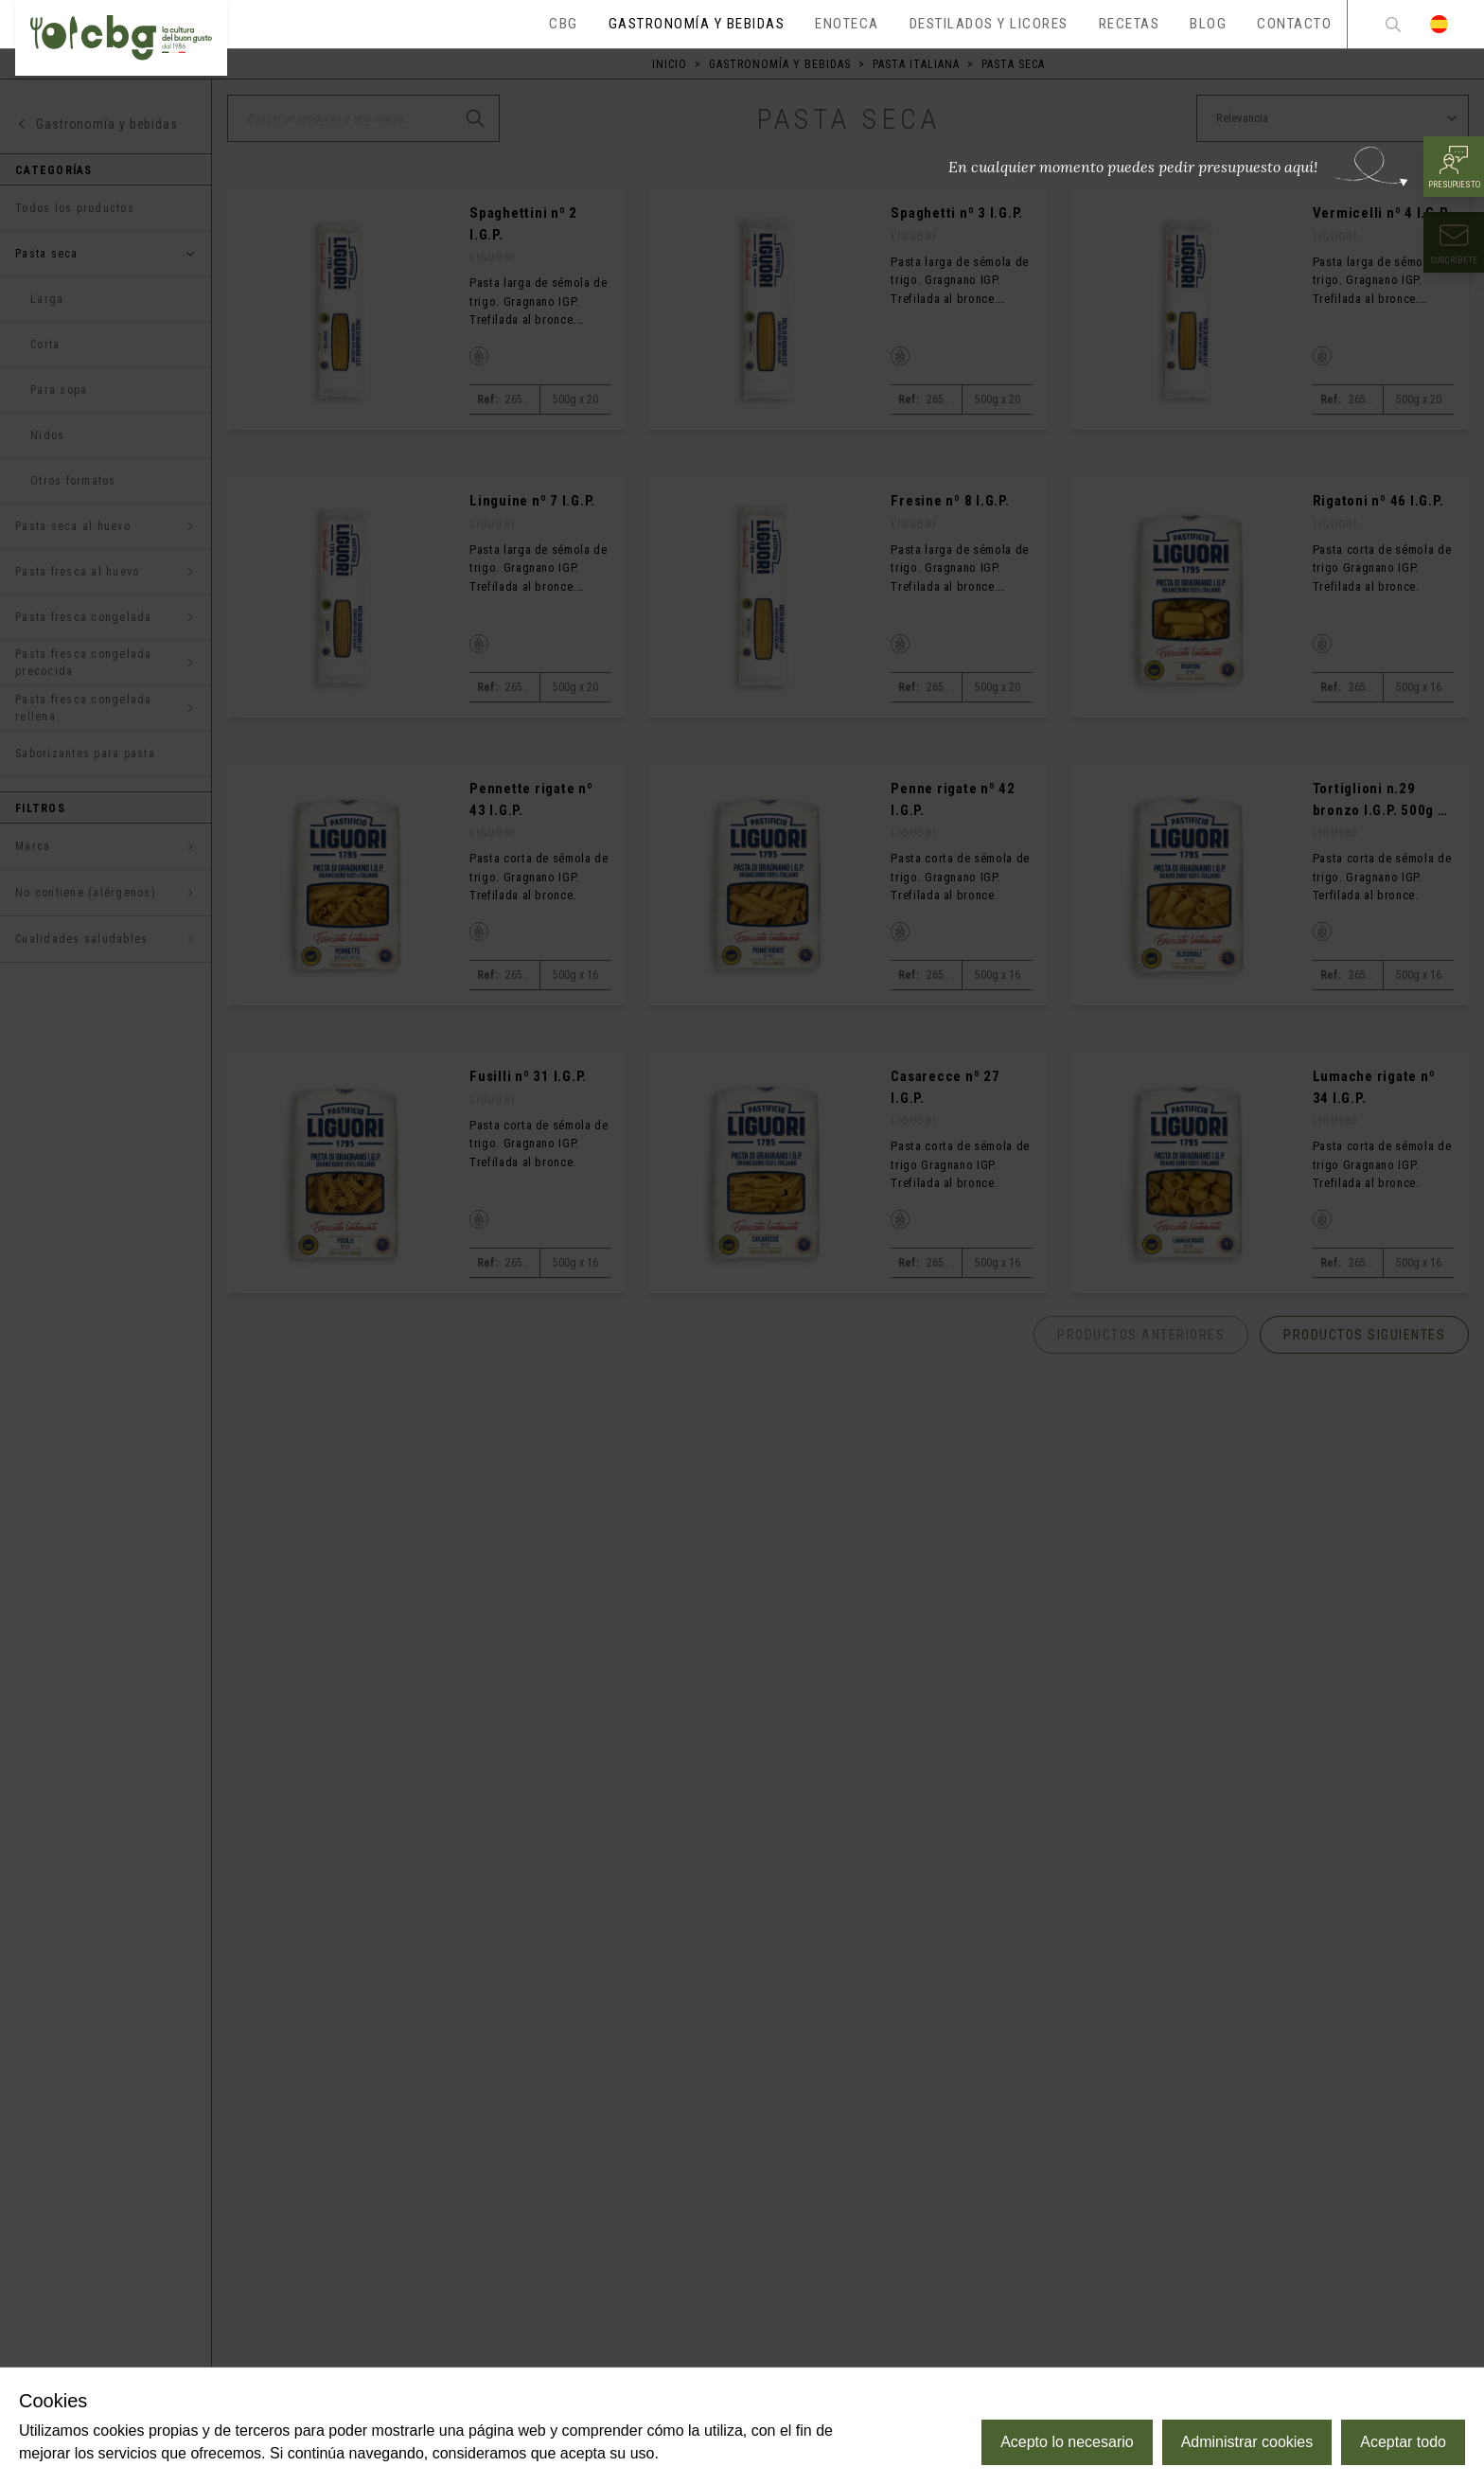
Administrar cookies (1247, 2442)
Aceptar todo (1403, 2442)
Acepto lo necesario (1067, 2442)
